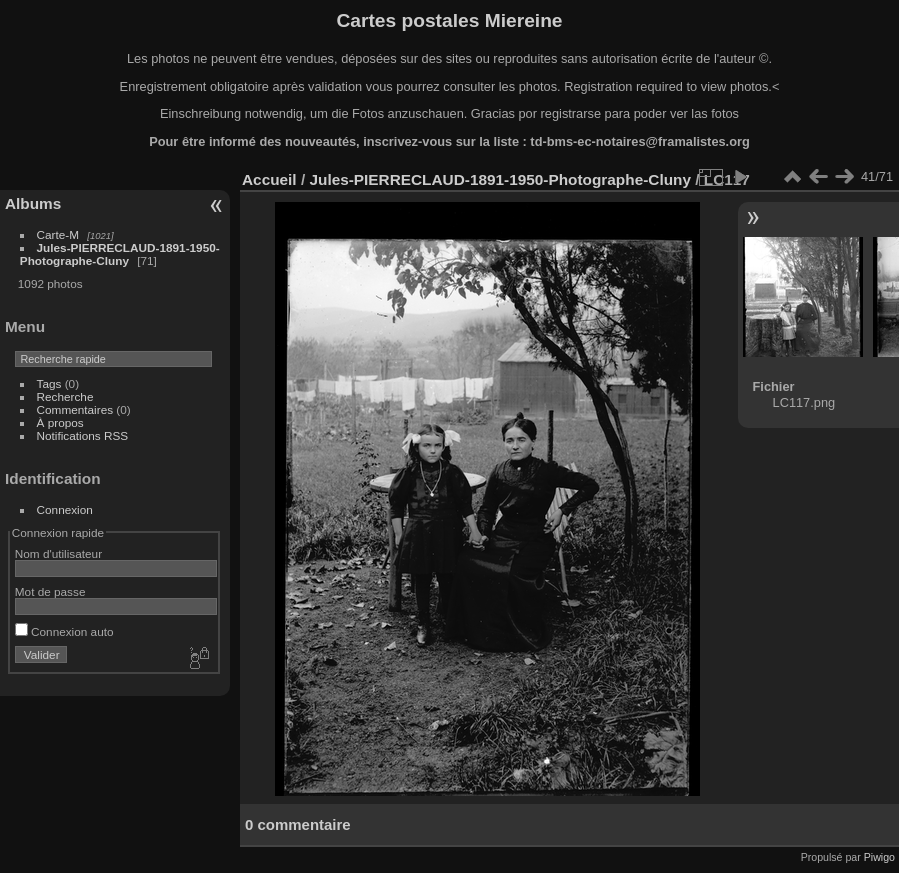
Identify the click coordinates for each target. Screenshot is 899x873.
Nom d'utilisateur (58, 553)
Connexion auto (64, 631)
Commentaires (75, 409)
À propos (60, 422)
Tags (49, 383)
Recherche (65, 396)
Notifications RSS (83, 435)
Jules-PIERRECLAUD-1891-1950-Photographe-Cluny (120, 254)
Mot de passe (50, 591)
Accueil (269, 179)
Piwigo (879, 857)
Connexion (65, 509)
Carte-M (58, 234)
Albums (33, 203)
